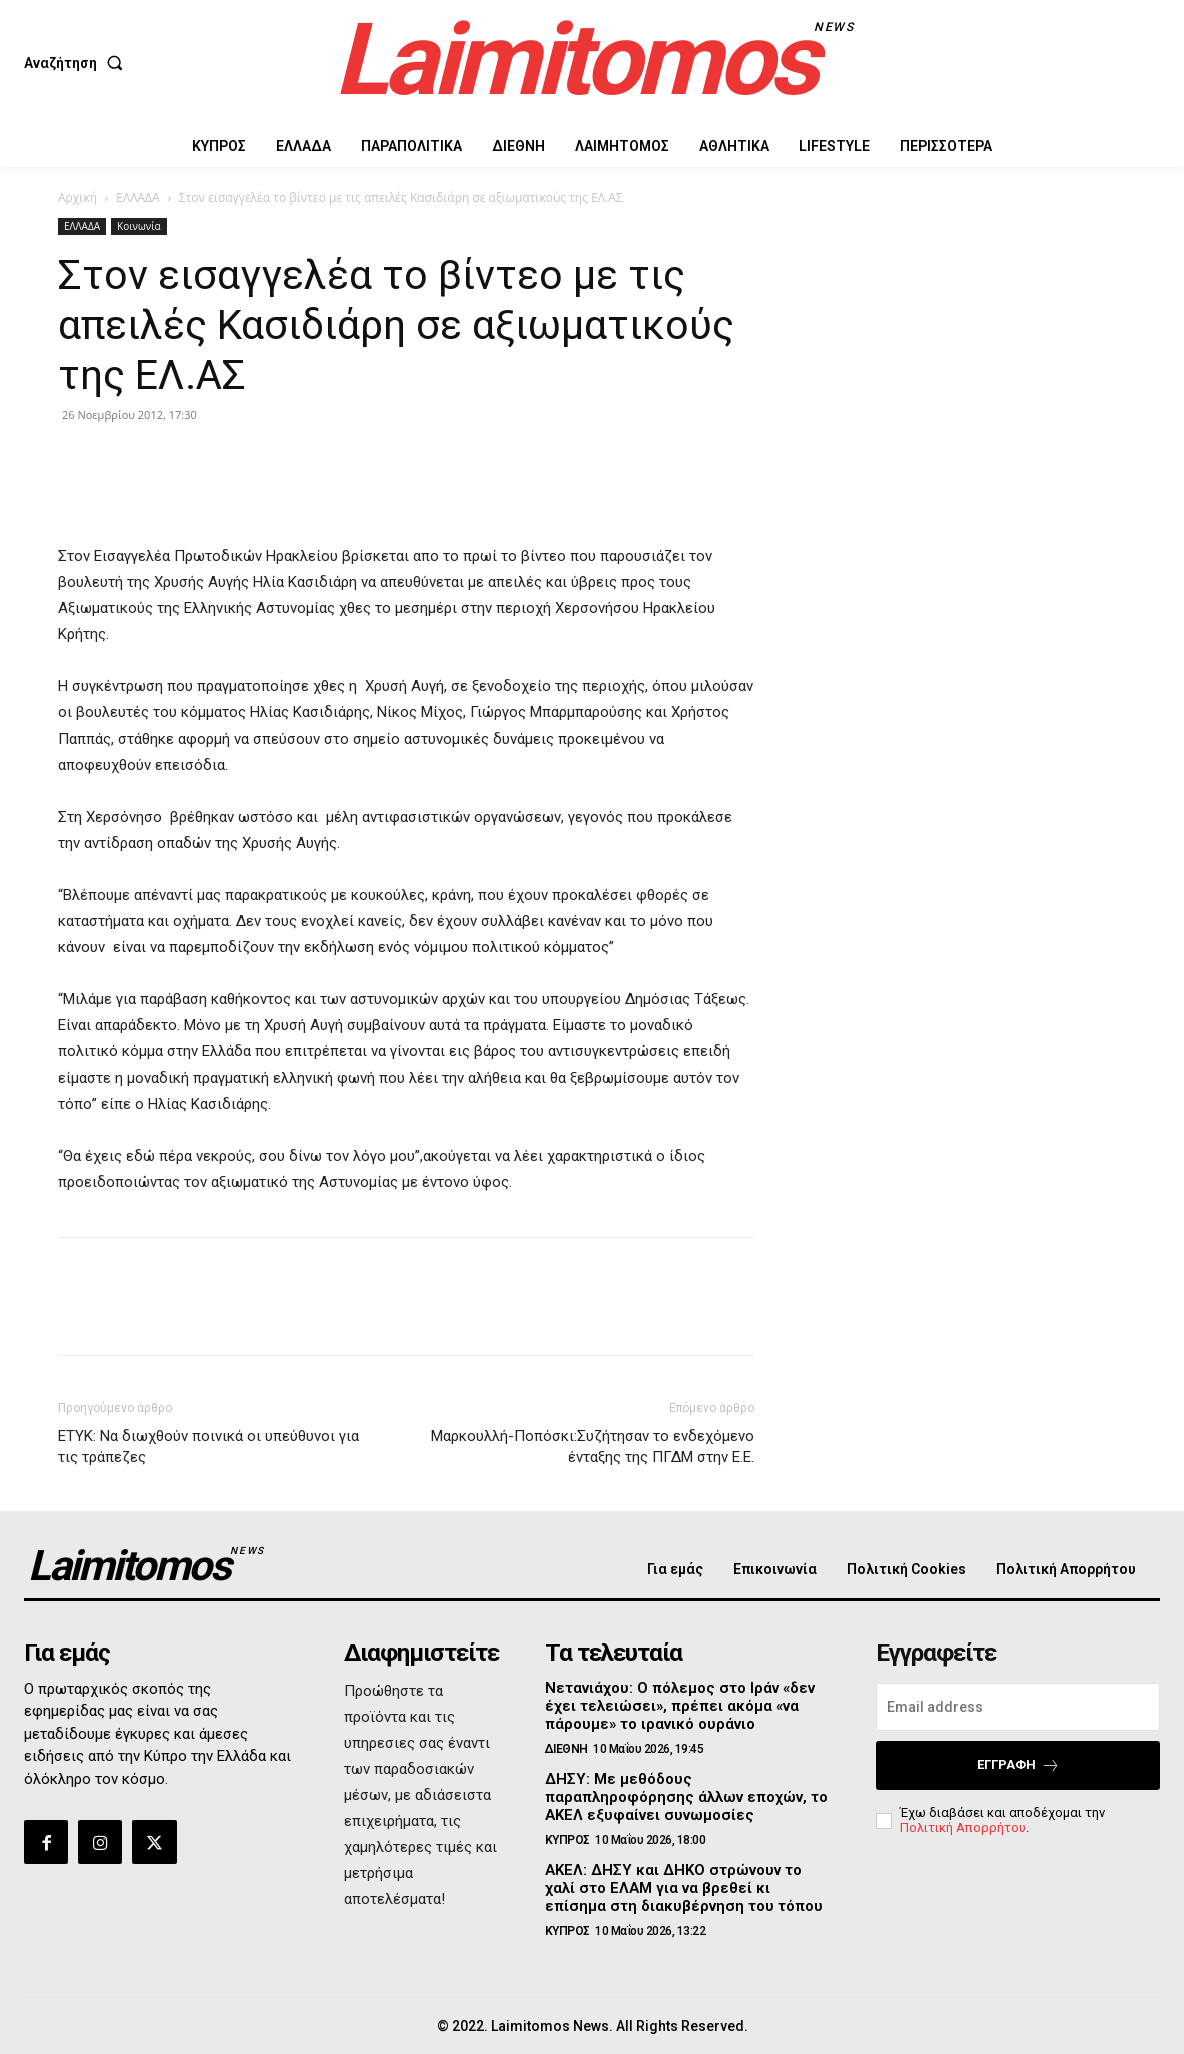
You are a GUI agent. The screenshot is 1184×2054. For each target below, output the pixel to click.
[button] (77, 63)
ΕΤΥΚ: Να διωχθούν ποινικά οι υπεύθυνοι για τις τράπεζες (208, 1446)
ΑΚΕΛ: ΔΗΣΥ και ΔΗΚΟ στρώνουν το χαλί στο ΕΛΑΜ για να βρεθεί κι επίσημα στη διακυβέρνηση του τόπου (684, 1888)
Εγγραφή (1018, 1765)
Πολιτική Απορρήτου (963, 1827)
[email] (1018, 1707)
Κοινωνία (139, 226)
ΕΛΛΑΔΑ (137, 197)
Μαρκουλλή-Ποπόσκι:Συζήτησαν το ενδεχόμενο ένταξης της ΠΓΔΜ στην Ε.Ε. (592, 1446)
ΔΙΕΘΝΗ (566, 1749)
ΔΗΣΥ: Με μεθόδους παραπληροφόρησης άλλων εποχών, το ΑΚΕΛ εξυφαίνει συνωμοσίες (686, 1797)
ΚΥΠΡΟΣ (567, 1840)
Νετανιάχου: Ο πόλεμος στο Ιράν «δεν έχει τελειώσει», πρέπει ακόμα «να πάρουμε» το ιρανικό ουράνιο (680, 1706)
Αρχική (77, 197)
